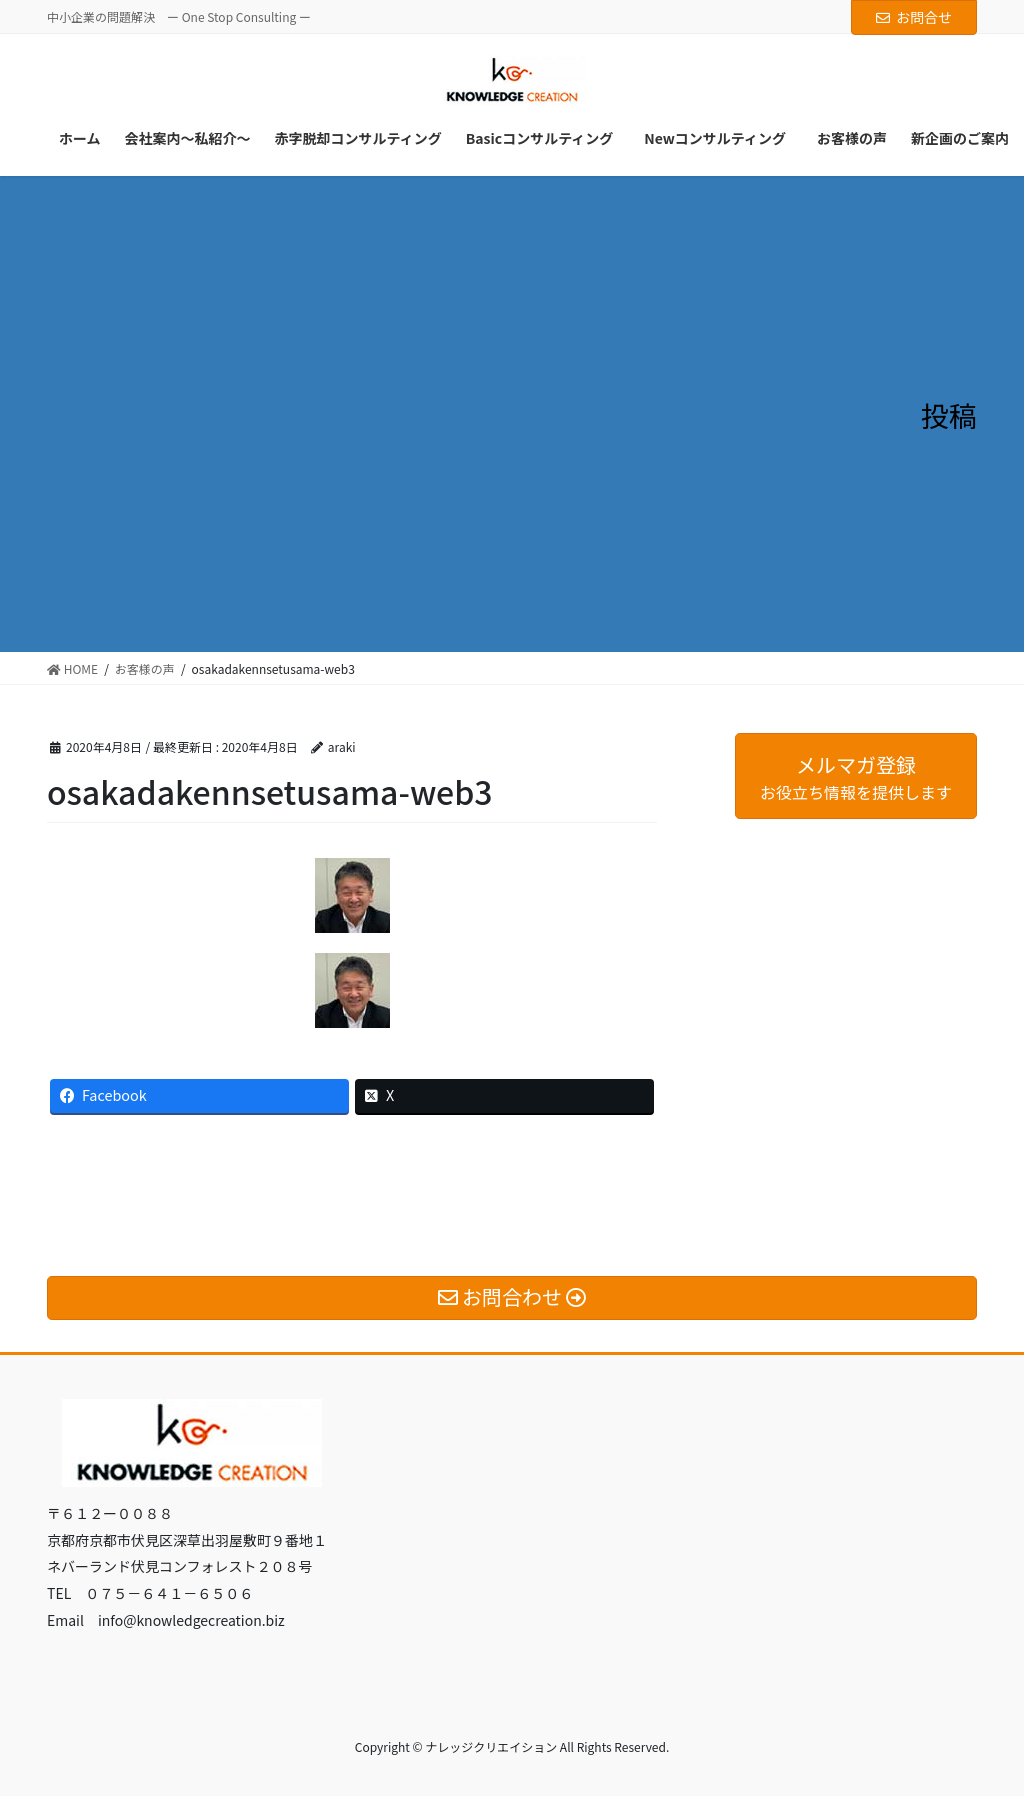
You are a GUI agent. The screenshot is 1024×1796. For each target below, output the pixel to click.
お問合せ (914, 17)
